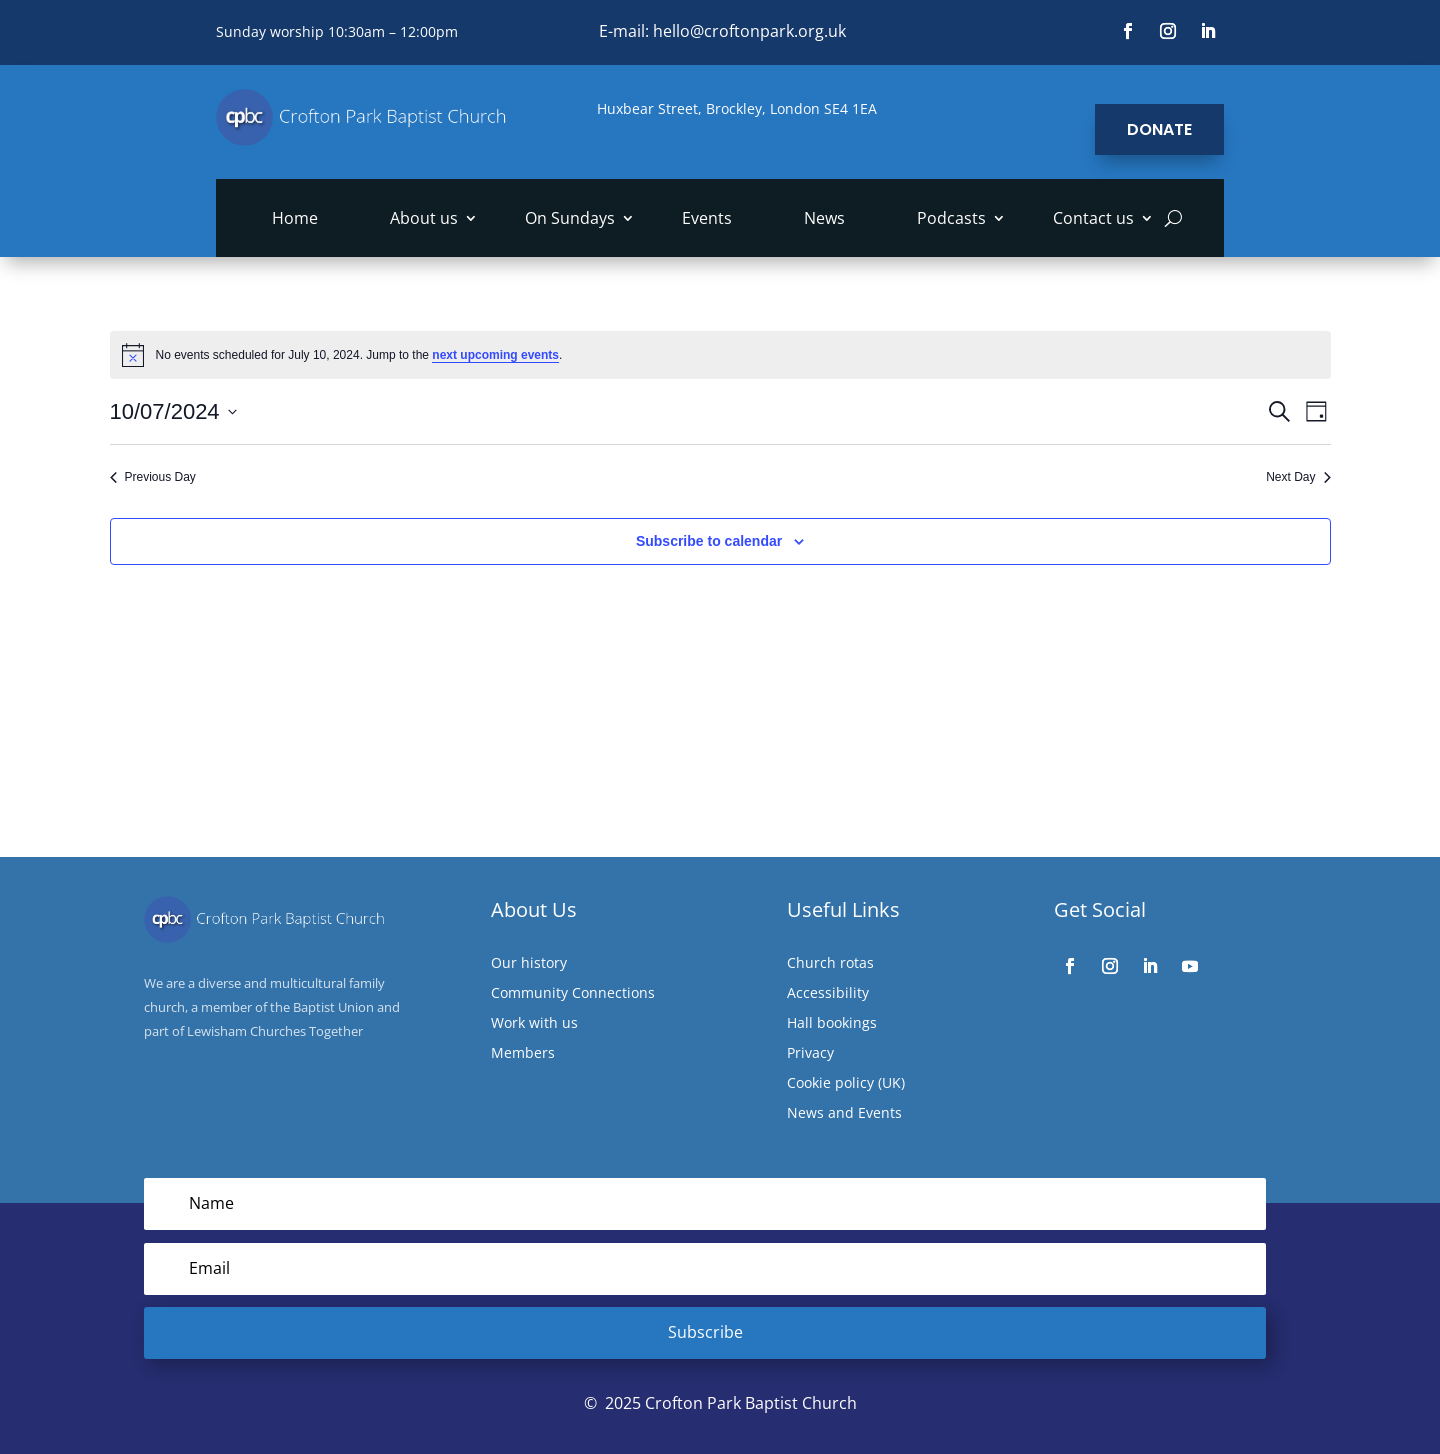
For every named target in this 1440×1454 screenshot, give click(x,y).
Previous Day (153, 477)
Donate (1159, 129)
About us (424, 220)
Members (523, 1054)
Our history (529, 964)
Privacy (810, 1054)
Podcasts (951, 220)
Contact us (1093, 220)
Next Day (1298, 477)
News (824, 220)
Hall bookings (832, 1024)
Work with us (534, 1024)
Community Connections (573, 994)
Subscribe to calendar (709, 541)
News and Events (844, 1114)
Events (707, 220)
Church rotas (830, 964)
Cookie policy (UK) (846, 1084)
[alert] (720, 355)
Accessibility (828, 994)
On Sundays (570, 220)
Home (295, 220)
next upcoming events (495, 355)
